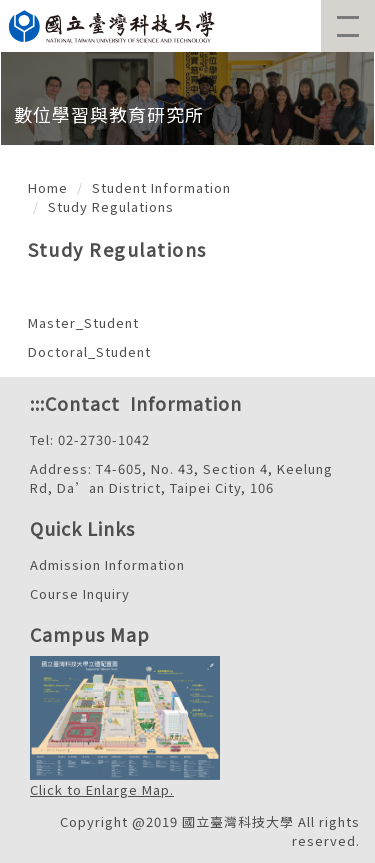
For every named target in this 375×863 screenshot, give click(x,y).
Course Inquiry (80, 593)
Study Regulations (111, 206)
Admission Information (107, 564)
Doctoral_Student (89, 351)
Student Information (161, 187)
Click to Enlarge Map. (102, 789)
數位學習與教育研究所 (109, 114)
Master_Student (83, 322)
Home (48, 187)
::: (37, 403)
